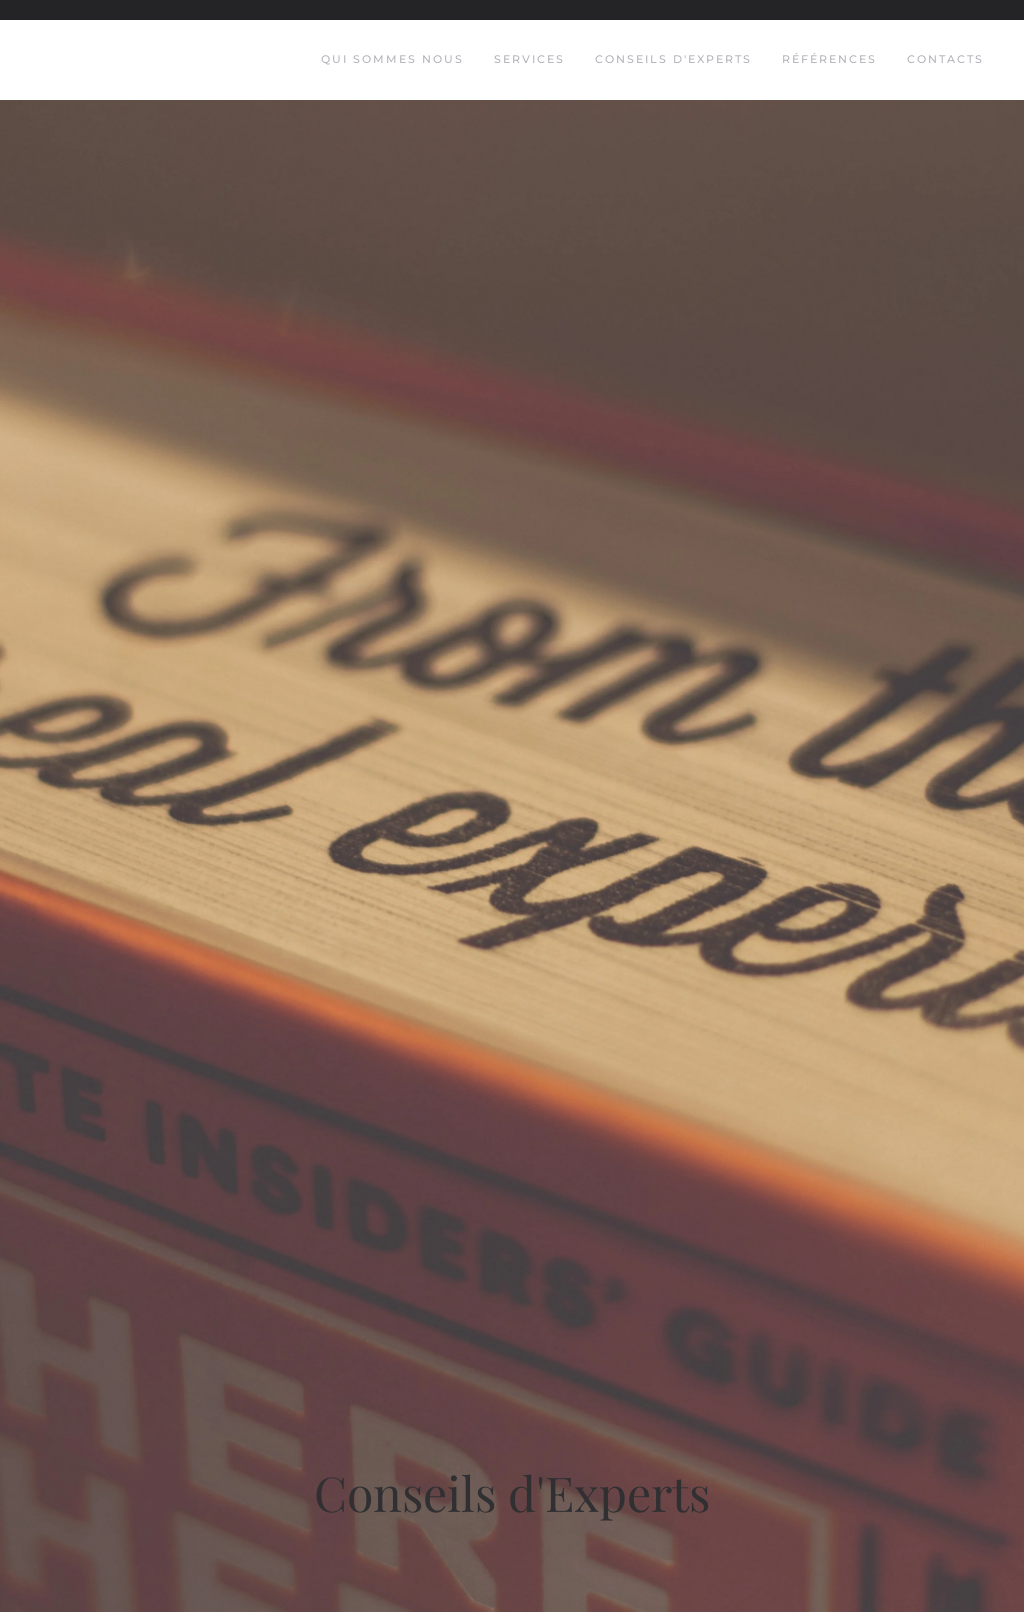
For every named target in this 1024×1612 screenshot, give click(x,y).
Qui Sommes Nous (392, 59)
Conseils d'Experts (673, 59)
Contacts (945, 59)
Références (829, 59)
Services (529, 59)
